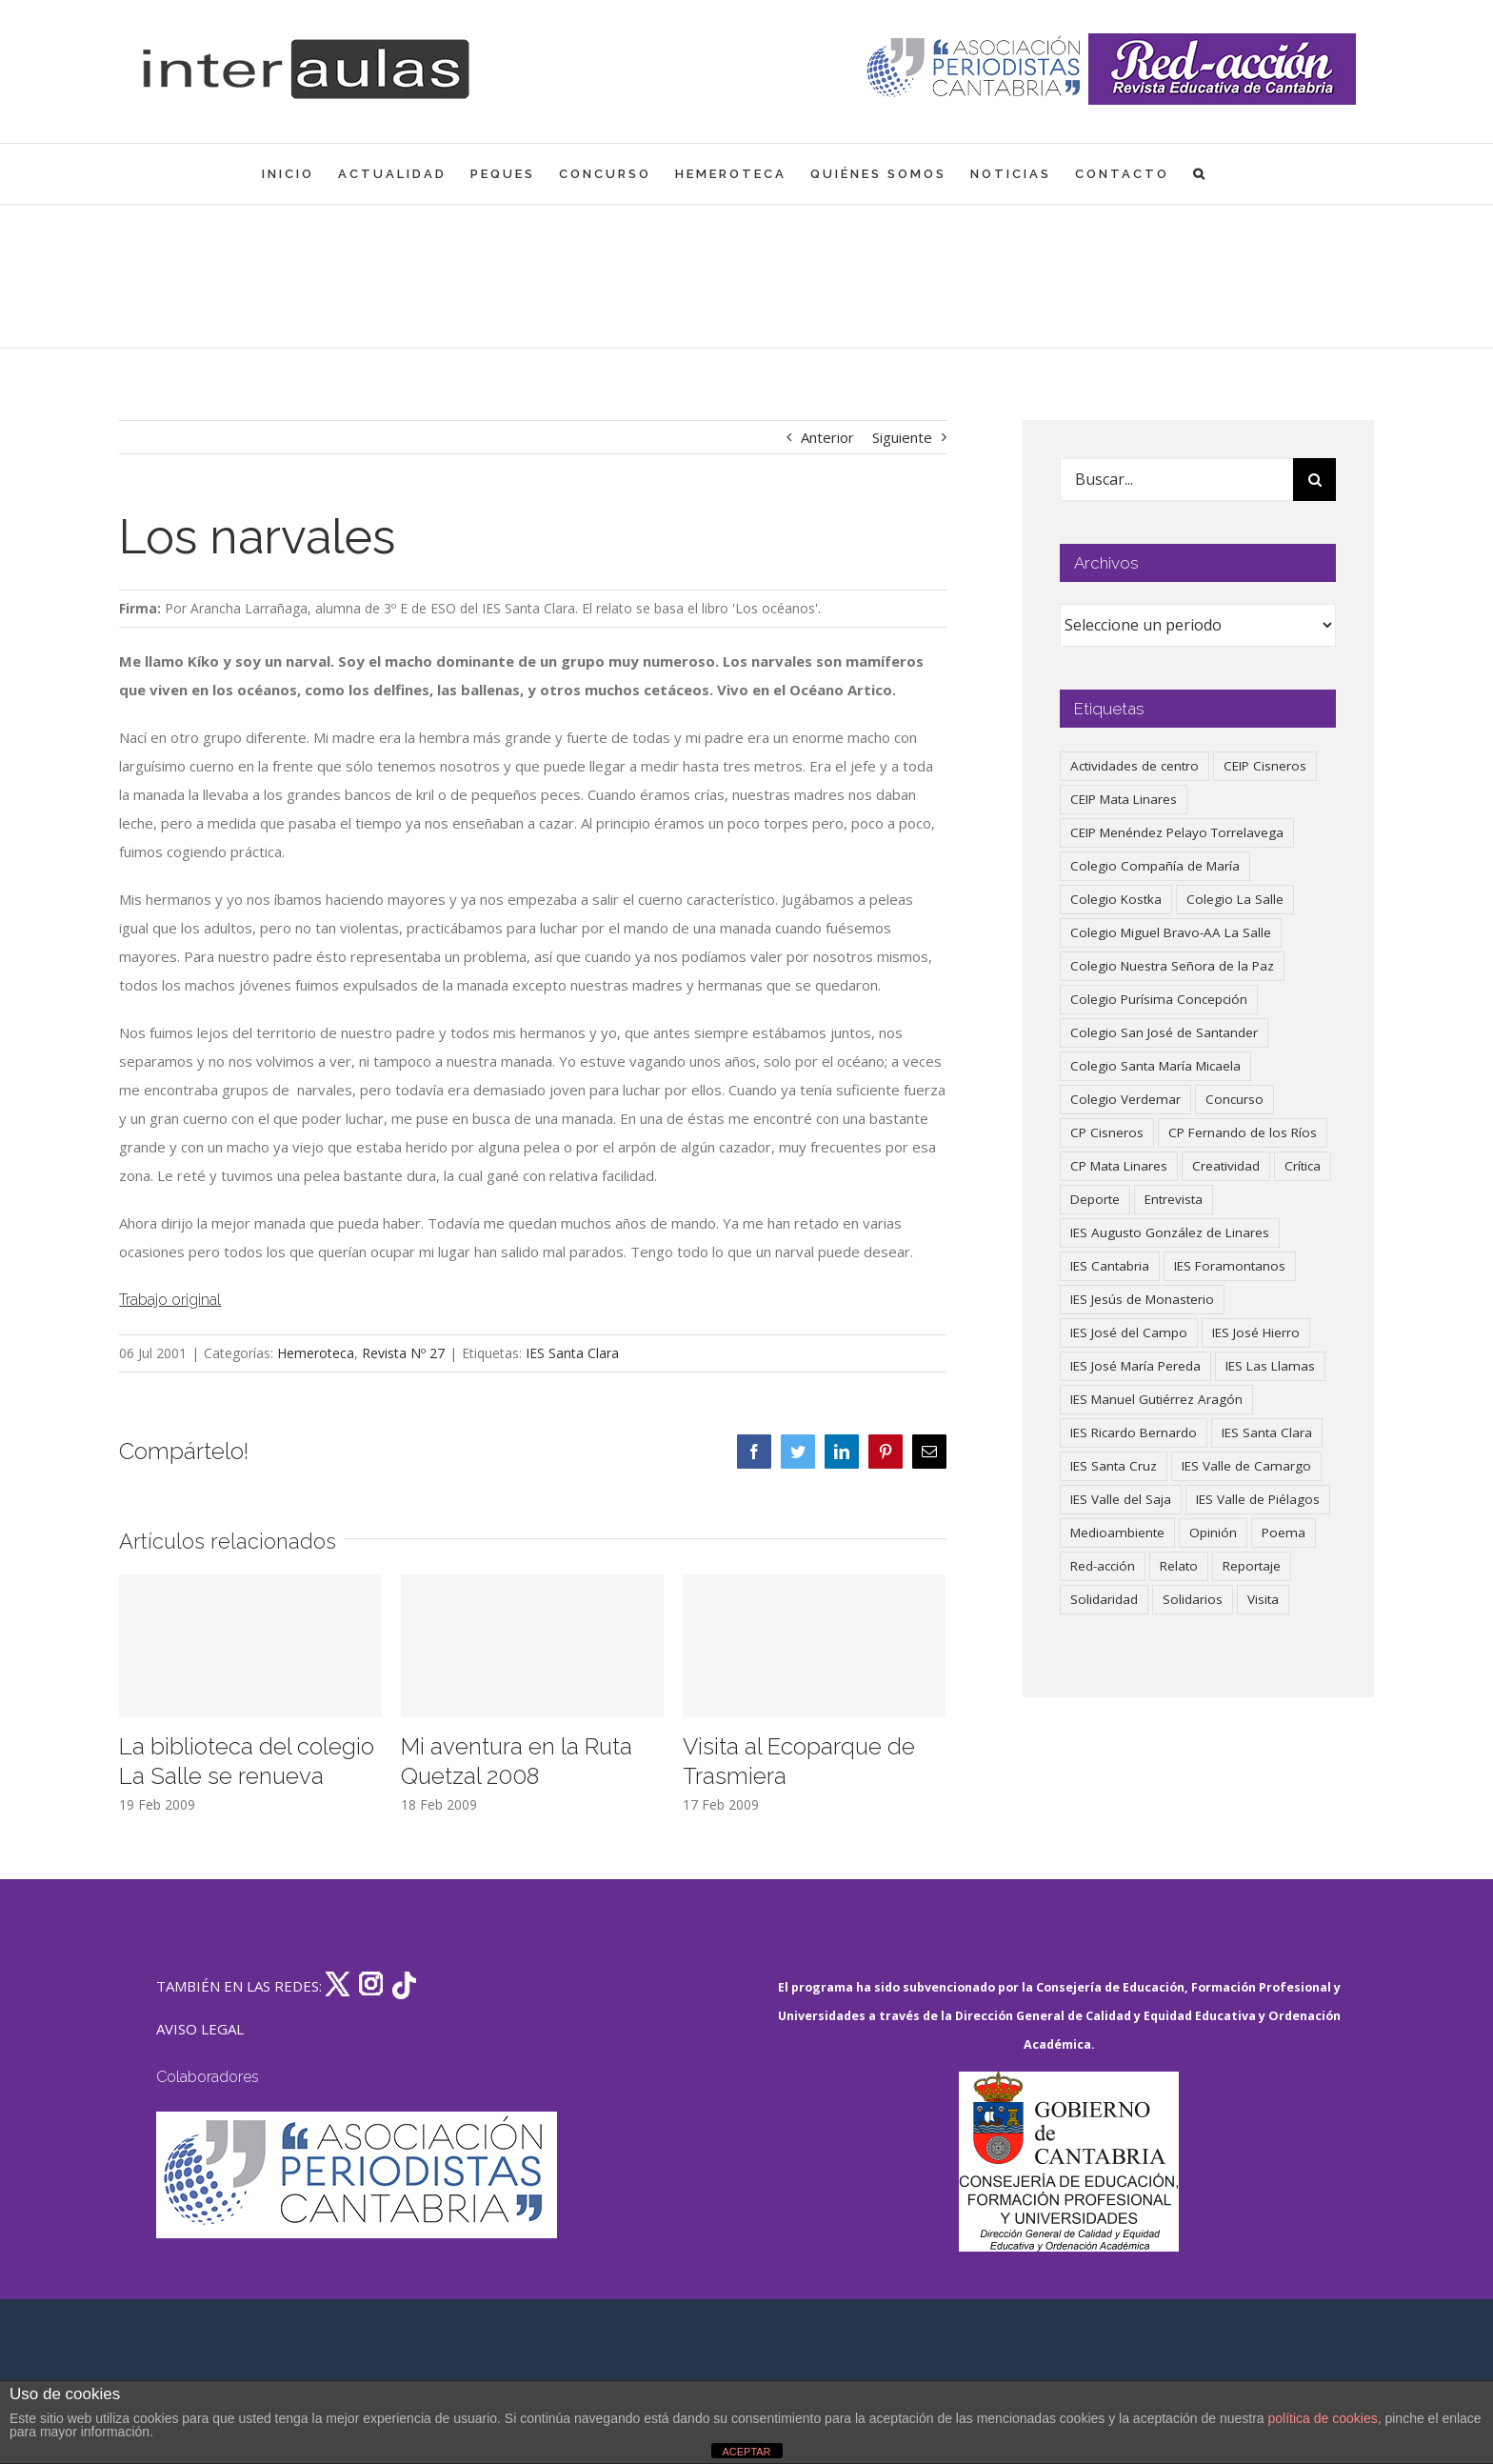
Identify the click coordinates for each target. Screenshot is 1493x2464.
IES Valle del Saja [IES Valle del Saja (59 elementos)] (1120, 1499)
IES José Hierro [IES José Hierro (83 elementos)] (1256, 1332)
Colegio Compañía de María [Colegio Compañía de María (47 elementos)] (1155, 865)
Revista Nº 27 (403, 1353)
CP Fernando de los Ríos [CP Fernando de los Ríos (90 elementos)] (1242, 1132)
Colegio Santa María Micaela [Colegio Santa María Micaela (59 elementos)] (1155, 1065)
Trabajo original (170, 1300)
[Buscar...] (1176, 479)
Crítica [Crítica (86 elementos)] (1302, 1165)
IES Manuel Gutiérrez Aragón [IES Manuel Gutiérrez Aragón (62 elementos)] (1156, 1399)
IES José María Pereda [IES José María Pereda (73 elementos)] (1135, 1365)
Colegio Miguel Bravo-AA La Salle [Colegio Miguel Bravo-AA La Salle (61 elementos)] (1170, 932)
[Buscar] (1314, 479)
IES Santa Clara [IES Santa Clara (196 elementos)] (1267, 1432)
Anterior (827, 437)
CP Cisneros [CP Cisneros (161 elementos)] (1107, 1132)
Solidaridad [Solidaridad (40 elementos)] (1104, 1599)
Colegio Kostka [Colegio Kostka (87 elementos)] (1116, 899)
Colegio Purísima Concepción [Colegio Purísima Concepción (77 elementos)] (1158, 999)
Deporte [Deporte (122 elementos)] (1095, 1199)
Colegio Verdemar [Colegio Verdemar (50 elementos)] (1125, 1099)
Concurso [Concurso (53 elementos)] (1234, 1099)
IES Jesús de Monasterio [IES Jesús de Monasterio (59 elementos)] (1142, 1299)
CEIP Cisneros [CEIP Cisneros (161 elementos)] (1265, 765)
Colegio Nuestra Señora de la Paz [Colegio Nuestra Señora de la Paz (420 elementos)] (1172, 965)
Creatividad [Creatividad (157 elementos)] (1226, 1165)
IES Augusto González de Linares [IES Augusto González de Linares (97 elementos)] (1169, 1232)
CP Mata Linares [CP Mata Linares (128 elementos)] (1118, 1165)
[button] (1200, 174)
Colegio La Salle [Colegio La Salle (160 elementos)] (1235, 899)
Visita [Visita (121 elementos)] (1263, 1599)
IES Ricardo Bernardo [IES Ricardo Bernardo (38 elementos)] (1133, 1432)
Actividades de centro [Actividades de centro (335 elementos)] (1134, 765)
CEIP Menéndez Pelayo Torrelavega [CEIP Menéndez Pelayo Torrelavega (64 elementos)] (1177, 832)
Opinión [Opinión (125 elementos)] (1213, 1532)
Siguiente (902, 437)
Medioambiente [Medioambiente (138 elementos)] (1117, 1532)
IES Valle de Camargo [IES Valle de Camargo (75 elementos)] (1246, 1465)
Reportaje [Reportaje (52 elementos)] (1252, 1565)
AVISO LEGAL (200, 2028)
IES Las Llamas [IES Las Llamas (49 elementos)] (1270, 1365)
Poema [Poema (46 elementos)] (1283, 1532)
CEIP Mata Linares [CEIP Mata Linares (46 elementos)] (1123, 799)
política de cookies (1323, 2418)
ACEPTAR (746, 2451)
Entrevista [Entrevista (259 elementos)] (1174, 1199)
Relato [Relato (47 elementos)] (1179, 1565)
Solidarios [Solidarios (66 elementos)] (1193, 1599)
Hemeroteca (315, 1353)
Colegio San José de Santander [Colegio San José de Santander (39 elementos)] (1164, 1032)
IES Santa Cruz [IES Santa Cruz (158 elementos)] (1113, 1465)
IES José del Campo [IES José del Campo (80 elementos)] (1128, 1332)
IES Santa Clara (572, 1353)
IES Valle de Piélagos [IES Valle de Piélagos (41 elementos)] (1258, 1499)
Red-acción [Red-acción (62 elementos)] (1102, 1565)
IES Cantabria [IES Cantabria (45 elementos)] (1109, 1265)
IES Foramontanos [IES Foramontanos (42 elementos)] (1229, 1265)
